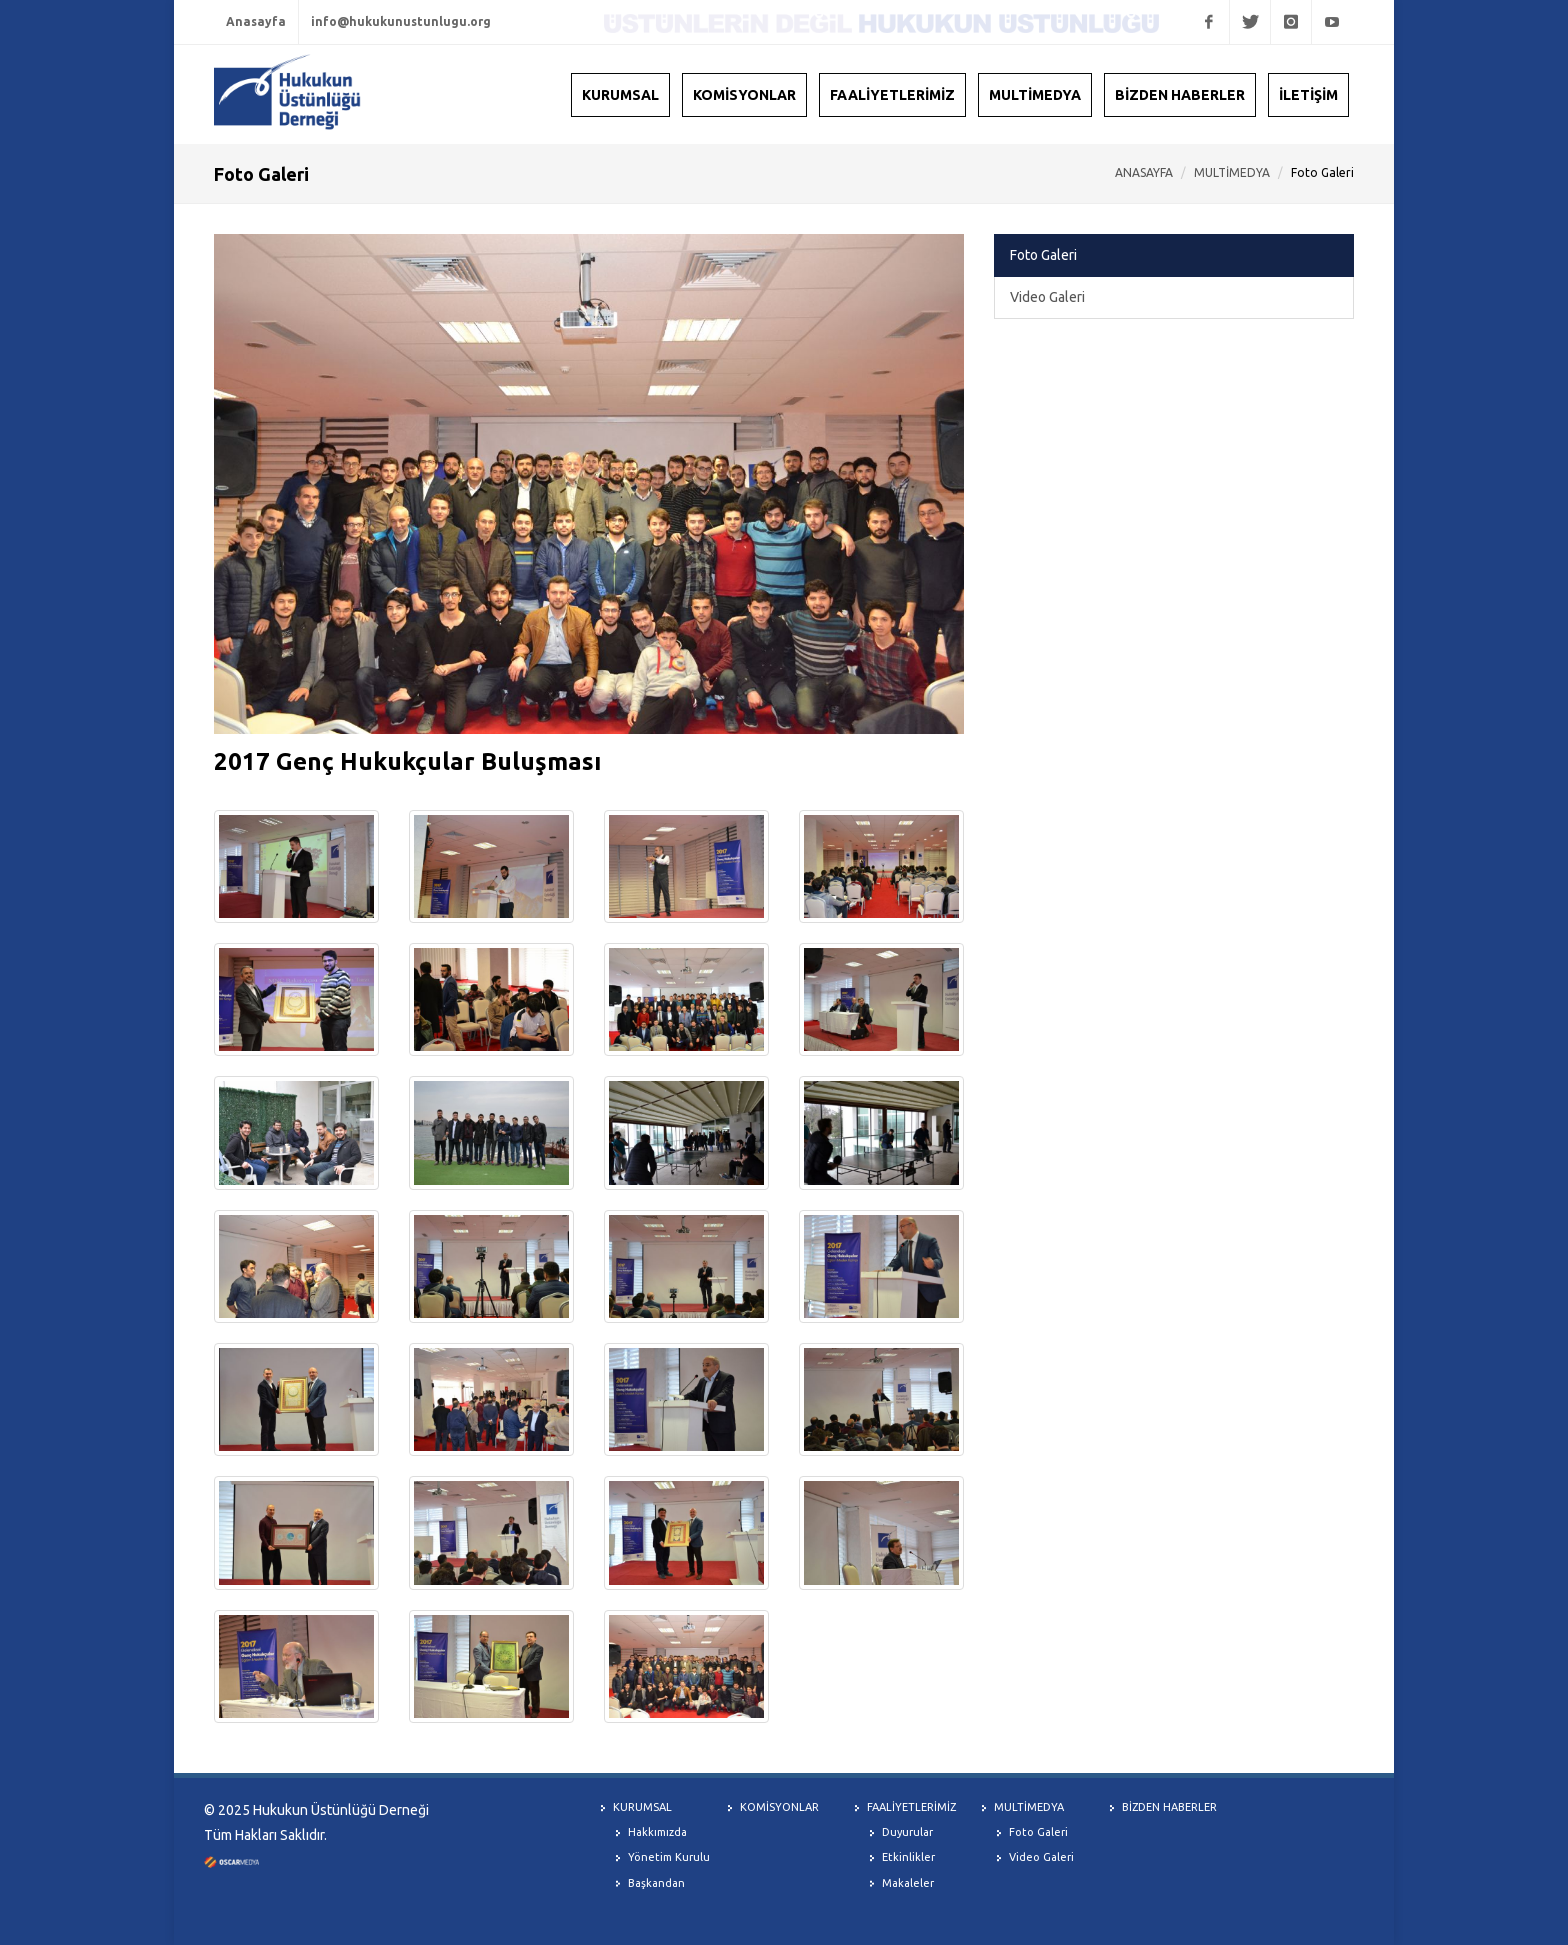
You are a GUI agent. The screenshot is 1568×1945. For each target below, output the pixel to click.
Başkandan (656, 1883)
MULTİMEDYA (1232, 172)
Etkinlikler (908, 1857)
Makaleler (908, 1883)
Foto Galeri (1043, 255)
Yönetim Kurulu (669, 1857)
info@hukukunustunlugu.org (401, 21)
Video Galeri (1047, 297)
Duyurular (907, 1832)
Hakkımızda (657, 1832)
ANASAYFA (1144, 172)
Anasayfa (256, 21)
